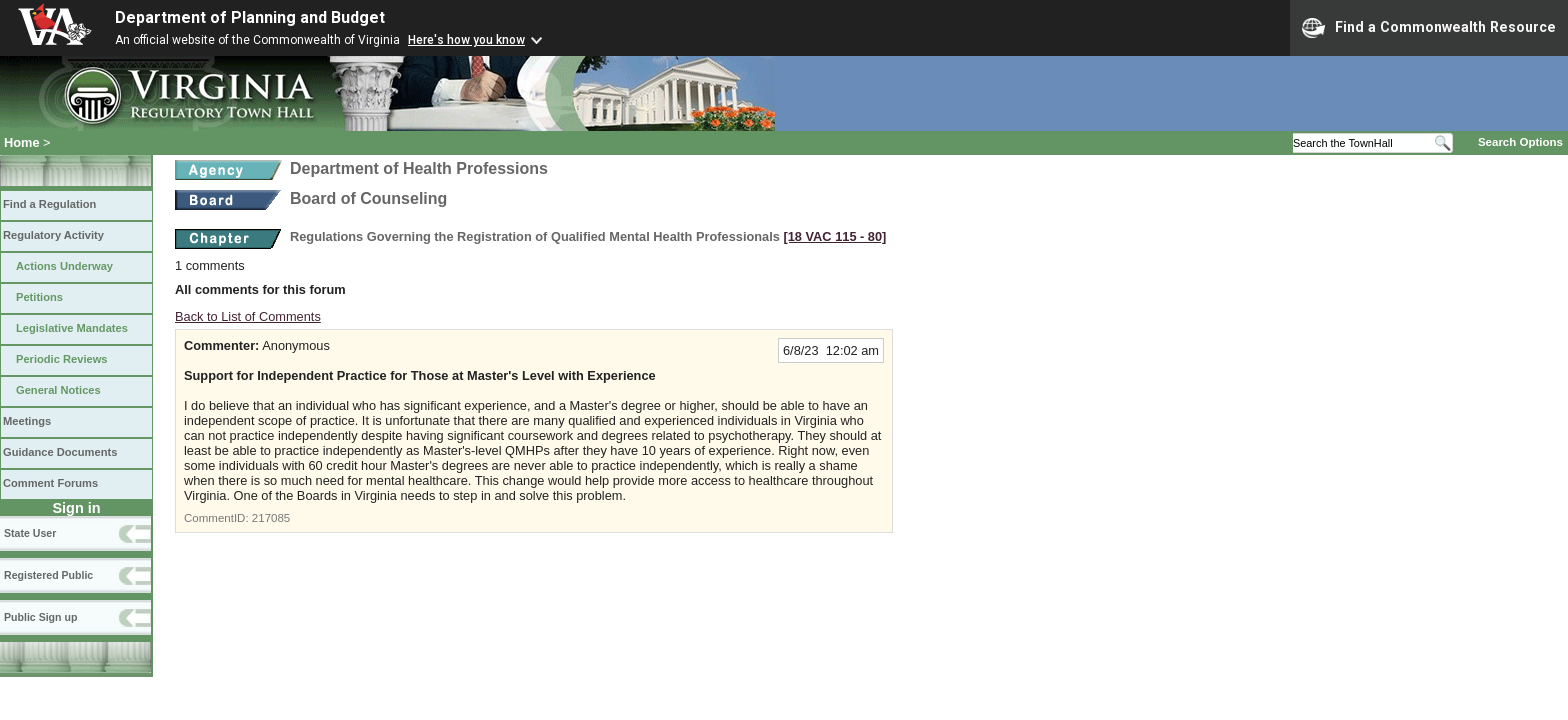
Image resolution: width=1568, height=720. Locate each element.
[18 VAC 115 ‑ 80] (834, 236)
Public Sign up (40, 617)
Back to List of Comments (248, 316)
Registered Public (48, 575)
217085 (271, 518)
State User (30, 533)
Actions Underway (64, 266)
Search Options (1520, 142)
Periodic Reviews (62, 359)
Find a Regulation (49, 204)
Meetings (27, 421)
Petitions (39, 297)
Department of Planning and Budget (250, 17)
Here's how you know (466, 40)
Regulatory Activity (53, 235)
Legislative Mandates (72, 328)
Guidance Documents (60, 452)
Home (22, 142)
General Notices (58, 390)
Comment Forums (50, 483)
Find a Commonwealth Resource (1429, 28)
